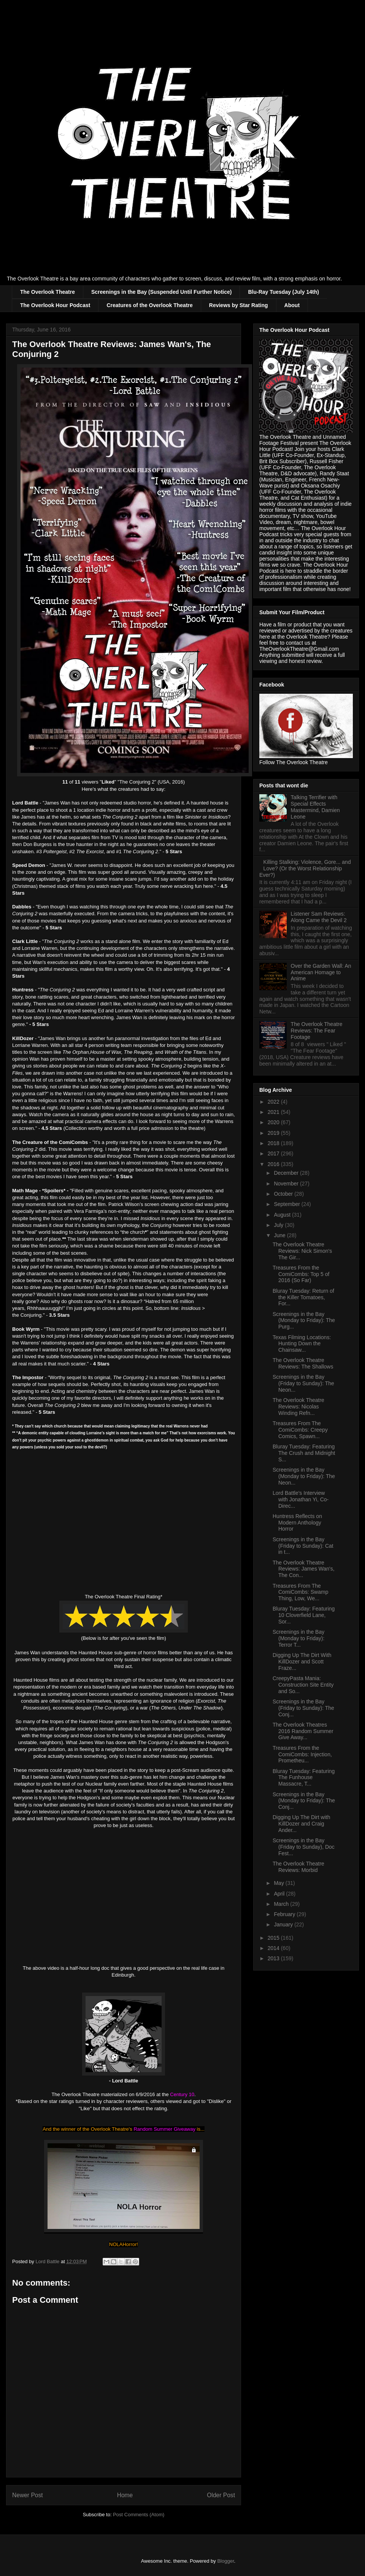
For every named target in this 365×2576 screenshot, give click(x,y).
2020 (274, 1122)
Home (125, 2495)
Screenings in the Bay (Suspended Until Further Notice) (161, 292)
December (287, 1173)
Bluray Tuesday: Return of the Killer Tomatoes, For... (303, 1297)
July (279, 1225)
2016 (274, 1164)
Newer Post (27, 2495)
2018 (274, 1143)
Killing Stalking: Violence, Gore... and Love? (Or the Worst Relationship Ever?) (305, 868)
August (283, 1215)
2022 (274, 1102)
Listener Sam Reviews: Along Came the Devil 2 (319, 917)
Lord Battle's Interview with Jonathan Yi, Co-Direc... (300, 1499)
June (280, 1235)
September (287, 1204)
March (282, 1904)
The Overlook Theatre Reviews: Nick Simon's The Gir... (302, 1250)
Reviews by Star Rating (238, 305)
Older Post (221, 2495)
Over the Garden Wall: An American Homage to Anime (321, 972)
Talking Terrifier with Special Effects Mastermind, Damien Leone (315, 806)
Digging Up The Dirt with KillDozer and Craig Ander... (301, 1823)
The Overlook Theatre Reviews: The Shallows (303, 1363)
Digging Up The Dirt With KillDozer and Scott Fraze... (302, 1661)
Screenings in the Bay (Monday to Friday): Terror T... (298, 1638)
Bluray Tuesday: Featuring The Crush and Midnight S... (304, 1452)
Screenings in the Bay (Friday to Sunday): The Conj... (303, 1707)
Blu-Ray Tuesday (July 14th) (283, 292)
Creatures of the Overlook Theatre (149, 305)
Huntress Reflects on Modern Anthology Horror (297, 1522)
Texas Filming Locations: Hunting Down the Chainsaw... (302, 1343)
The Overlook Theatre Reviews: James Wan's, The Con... (304, 1569)
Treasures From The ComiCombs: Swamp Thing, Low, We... (300, 1592)
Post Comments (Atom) (138, 2514)
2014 (274, 1948)
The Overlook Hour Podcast (55, 305)
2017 (274, 1153)
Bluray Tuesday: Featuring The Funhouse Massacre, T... (304, 1777)
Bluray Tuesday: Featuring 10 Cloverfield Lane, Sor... (304, 1615)
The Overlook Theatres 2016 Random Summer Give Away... (303, 1731)
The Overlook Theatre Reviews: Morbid (298, 1867)
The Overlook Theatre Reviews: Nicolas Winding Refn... (298, 1406)
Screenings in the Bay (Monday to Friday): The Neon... (304, 1476)
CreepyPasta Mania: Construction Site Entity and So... (303, 1684)
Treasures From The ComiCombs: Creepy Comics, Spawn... (300, 1429)
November (287, 1183)
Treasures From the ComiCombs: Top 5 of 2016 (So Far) (301, 1274)
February (285, 1914)
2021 (274, 1112)
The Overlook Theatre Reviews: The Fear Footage (317, 1030)
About (292, 305)
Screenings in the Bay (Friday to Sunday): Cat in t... (303, 1545)
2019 (274, 1133)
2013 (274, 1958)
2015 (274, 1938)
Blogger (225, 2561)
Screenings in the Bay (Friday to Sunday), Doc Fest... (304, 1846)
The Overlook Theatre (47, 292)
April (280, 1894)
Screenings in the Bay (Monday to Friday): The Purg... (304, 1320)
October (284, 1194)
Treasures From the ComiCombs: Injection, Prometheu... (302, 1754)
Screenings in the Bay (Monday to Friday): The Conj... (304, 1800)
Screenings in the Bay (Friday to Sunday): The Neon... (303, 1383)
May (279, 1883)
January (284, 1924)
